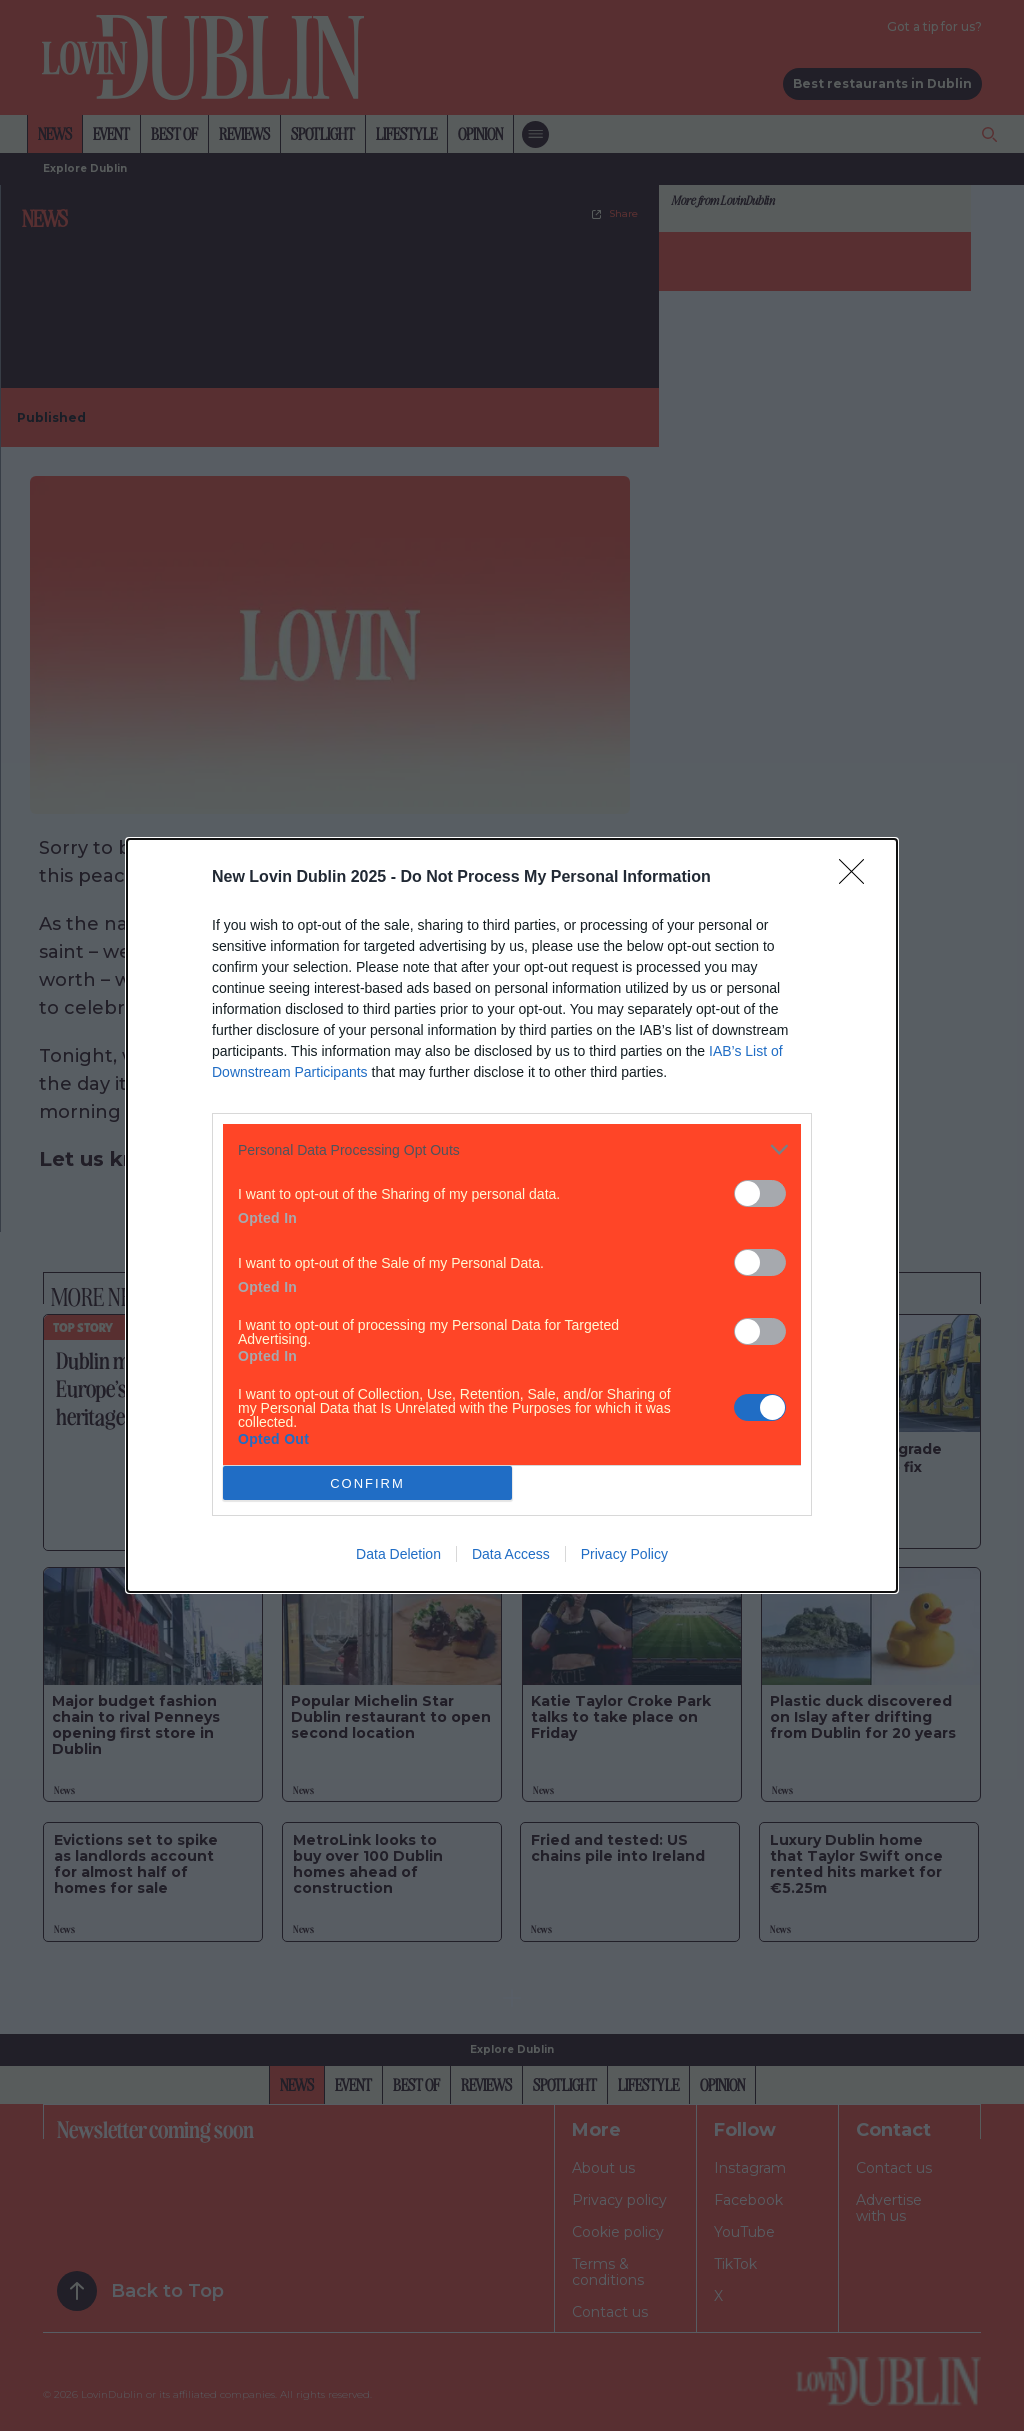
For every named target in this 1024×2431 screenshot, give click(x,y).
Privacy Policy (624, 1554)
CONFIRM (367, 1483)
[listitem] (512, 1149)
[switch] (760, 1193)
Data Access (511, 1554)
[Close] (858, 878)
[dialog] (512, 1215)
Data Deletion (398, 1554)
